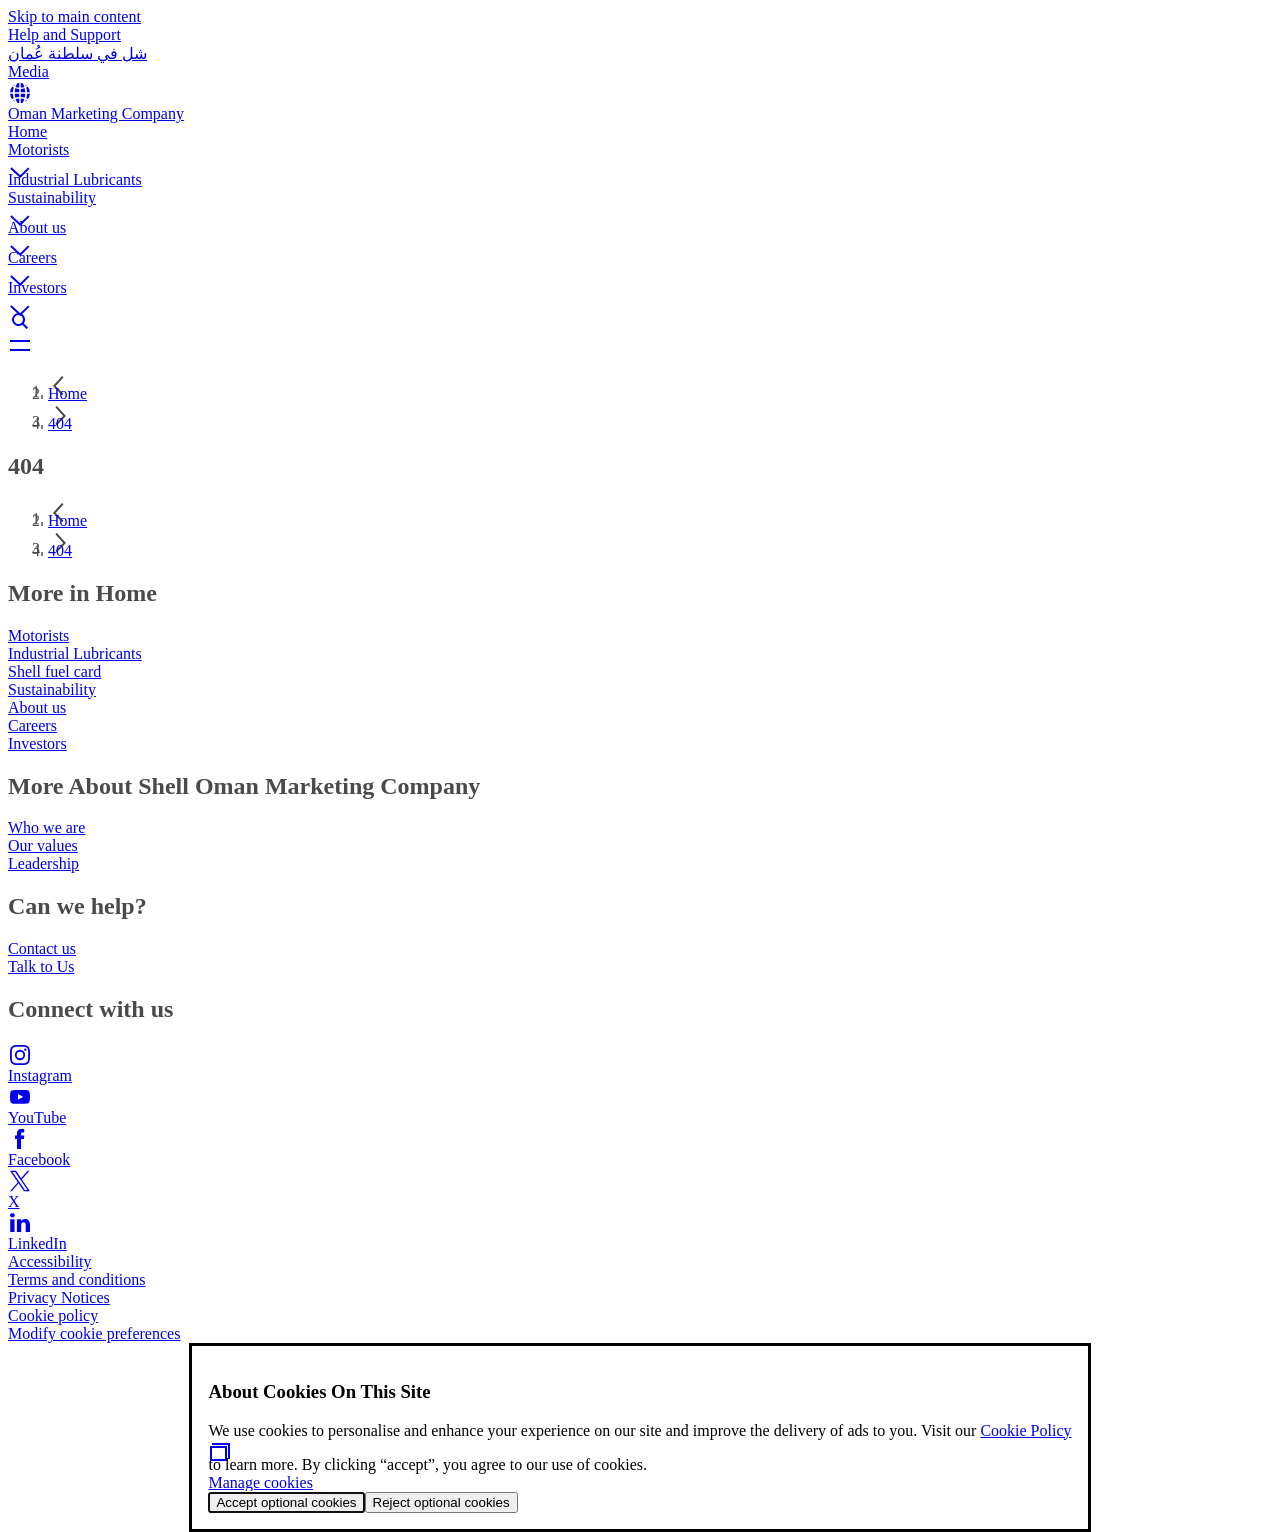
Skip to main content (74, 16)
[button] (640, 156)
